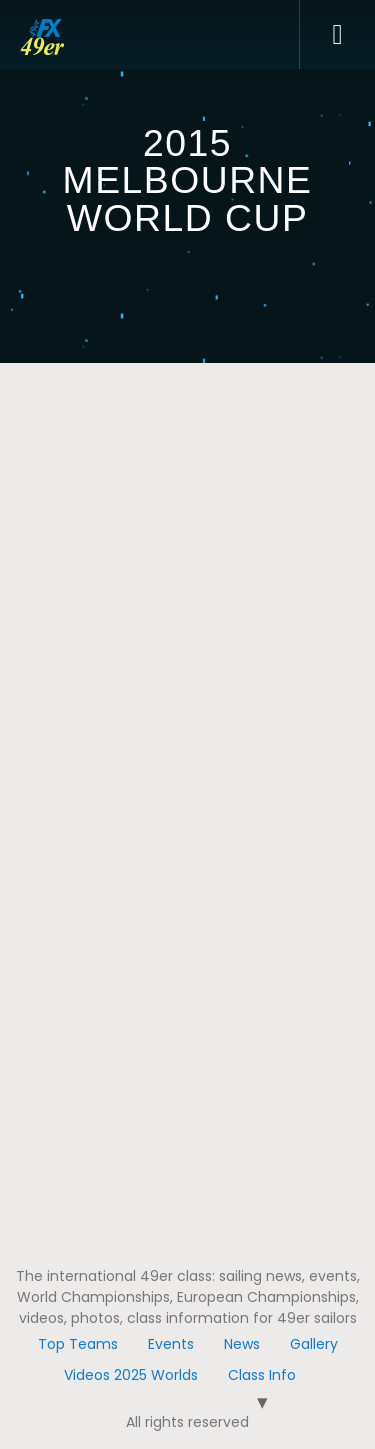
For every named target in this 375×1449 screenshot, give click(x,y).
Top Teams (78, 1344)
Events (171, 1344)
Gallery (314, 1344)
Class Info (262, 1375)
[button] (337, 35)
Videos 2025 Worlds (131, 1375)
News (242, 1344)
